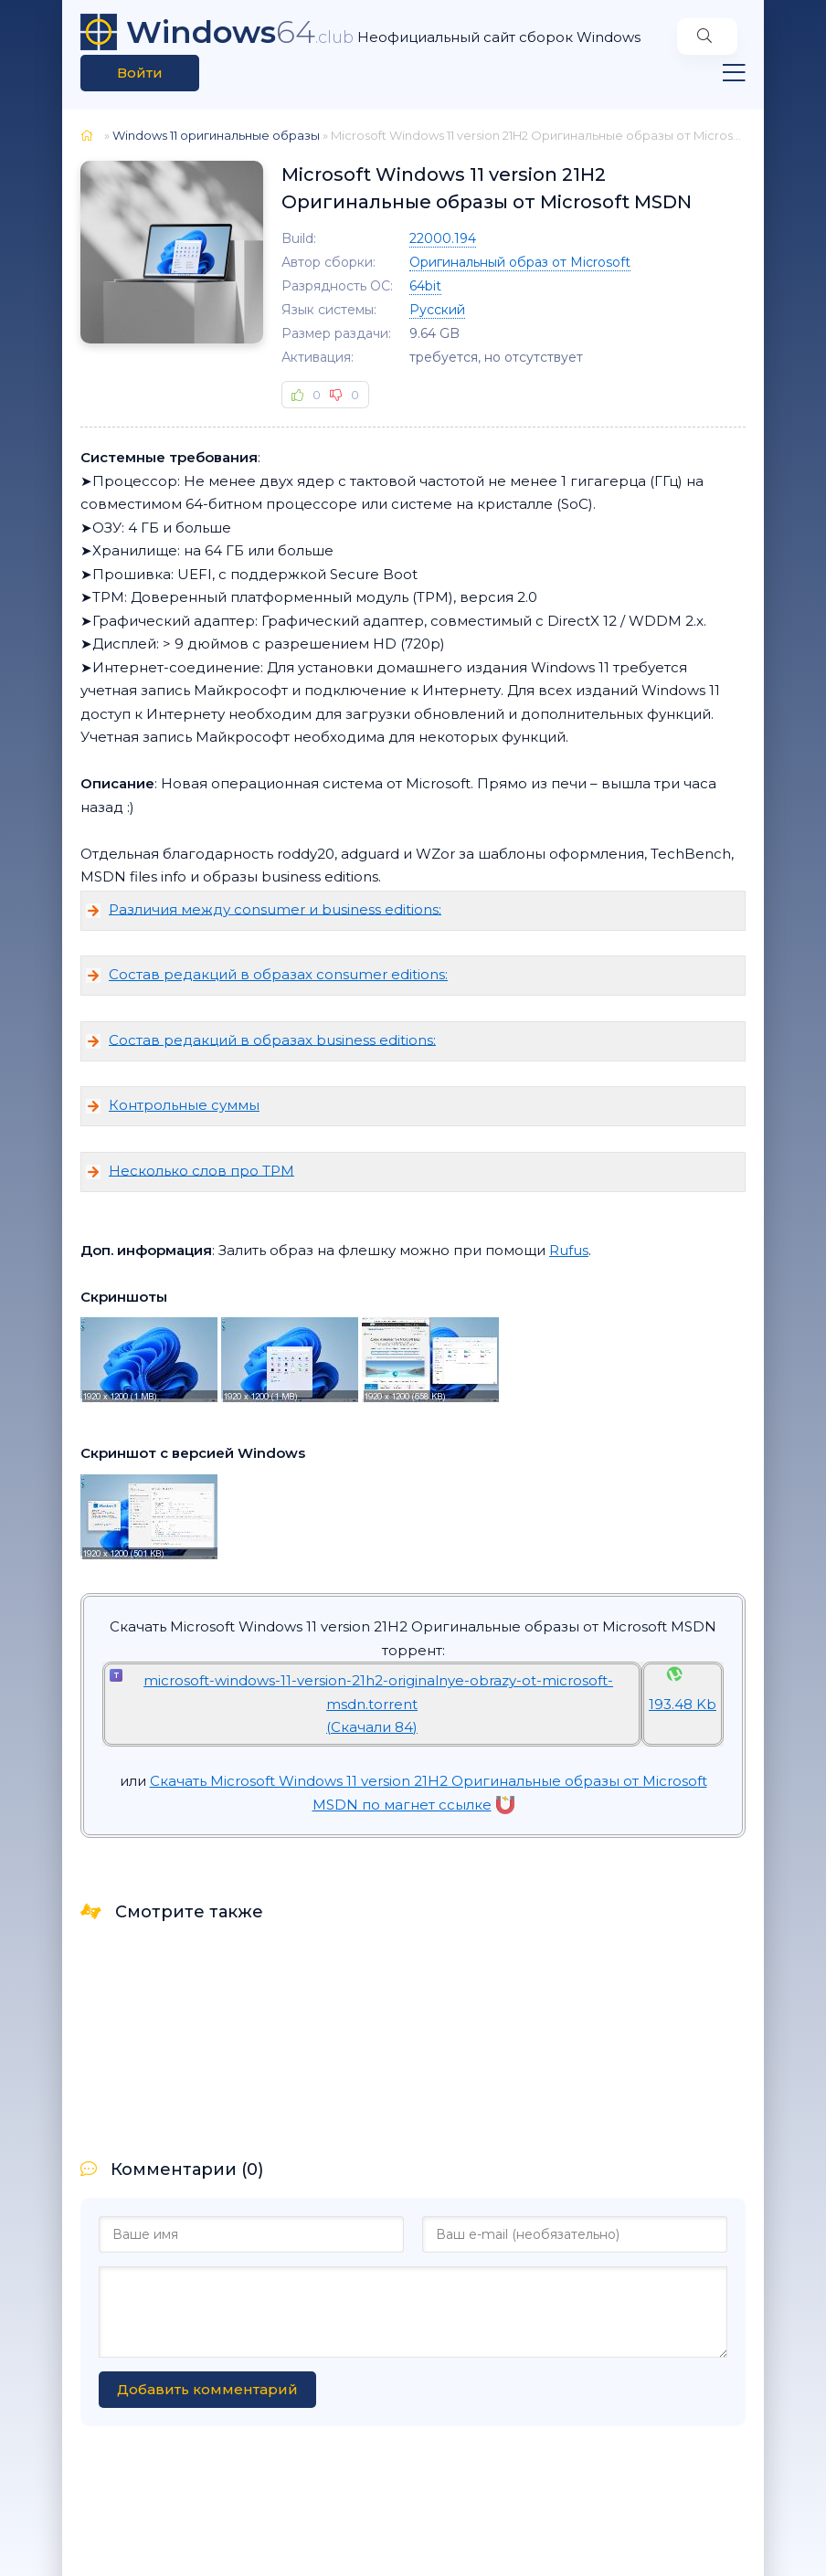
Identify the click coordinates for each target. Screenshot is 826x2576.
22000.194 (442, 238)
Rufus (568, 1250)
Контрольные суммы (184, 1105)
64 (240, 32)
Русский (437, 309)
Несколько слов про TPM (201, 1169)
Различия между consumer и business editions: (275, 908)
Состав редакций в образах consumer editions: (278, 974)
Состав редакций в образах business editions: (272, 1039)
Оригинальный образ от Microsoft (519, 262)
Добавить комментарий (207, 2389)
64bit (425, 286)
